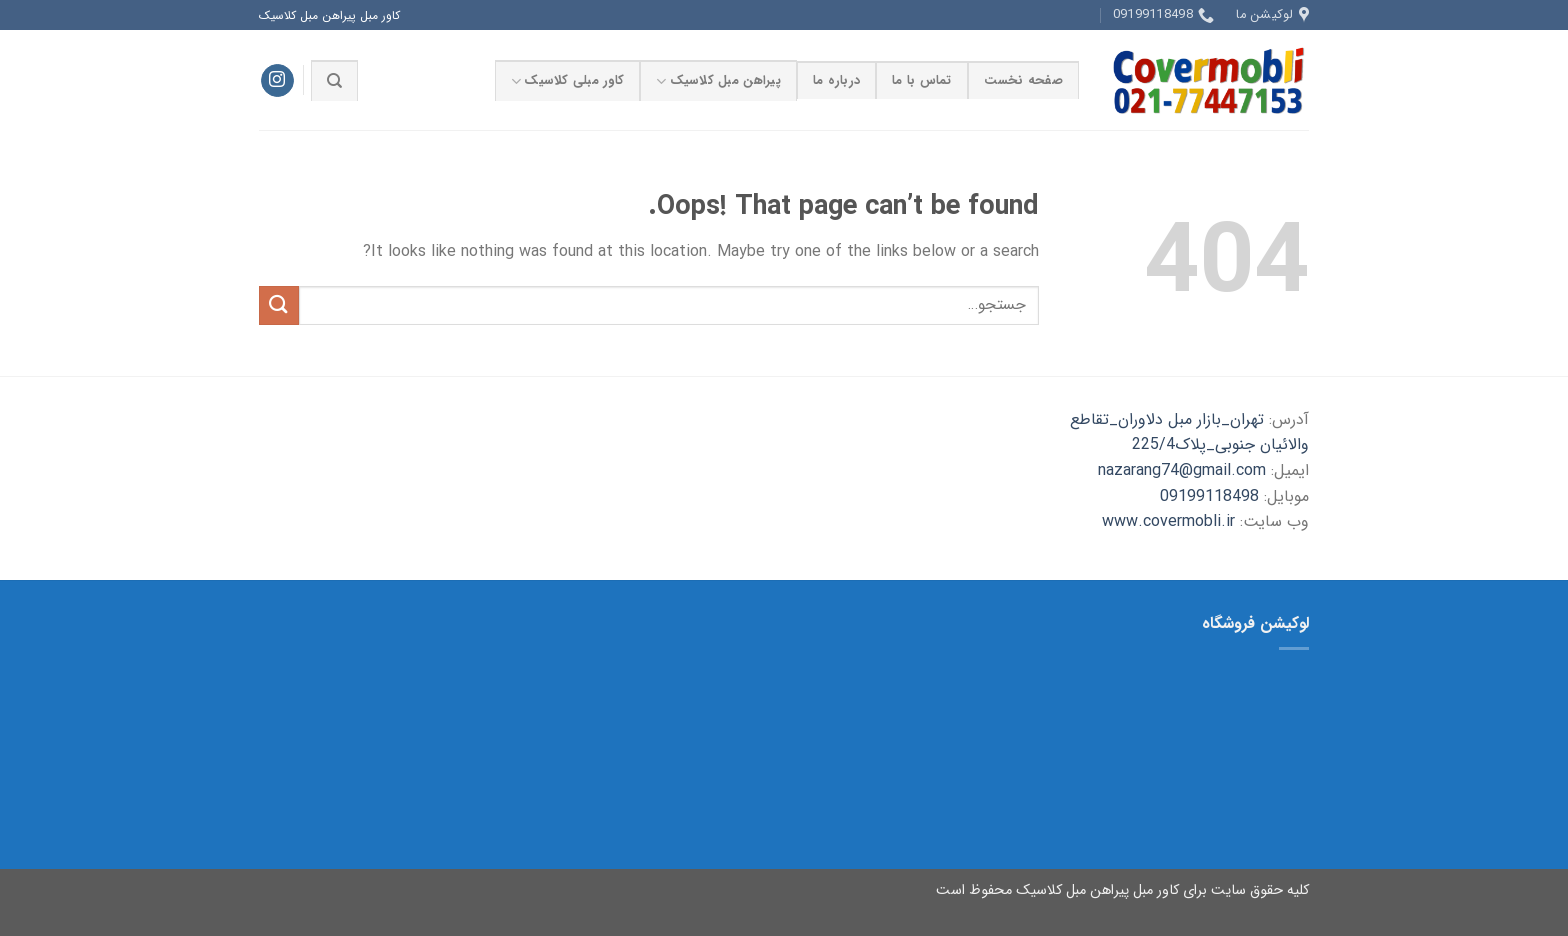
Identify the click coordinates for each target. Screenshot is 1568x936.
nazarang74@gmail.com (1182, 470)
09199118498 (1209, 496)
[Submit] (279, 305)
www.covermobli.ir (1168, 521)
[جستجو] (334, 80)
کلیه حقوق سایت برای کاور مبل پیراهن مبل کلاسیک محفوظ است (1122, 890)
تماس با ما (922, 81)
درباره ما (836, 81)
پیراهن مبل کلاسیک (718, 81)
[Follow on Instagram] (277, 81)
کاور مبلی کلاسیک (567, 81)
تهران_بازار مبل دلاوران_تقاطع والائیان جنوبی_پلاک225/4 (1189, 432)
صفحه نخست (1023, 81)
